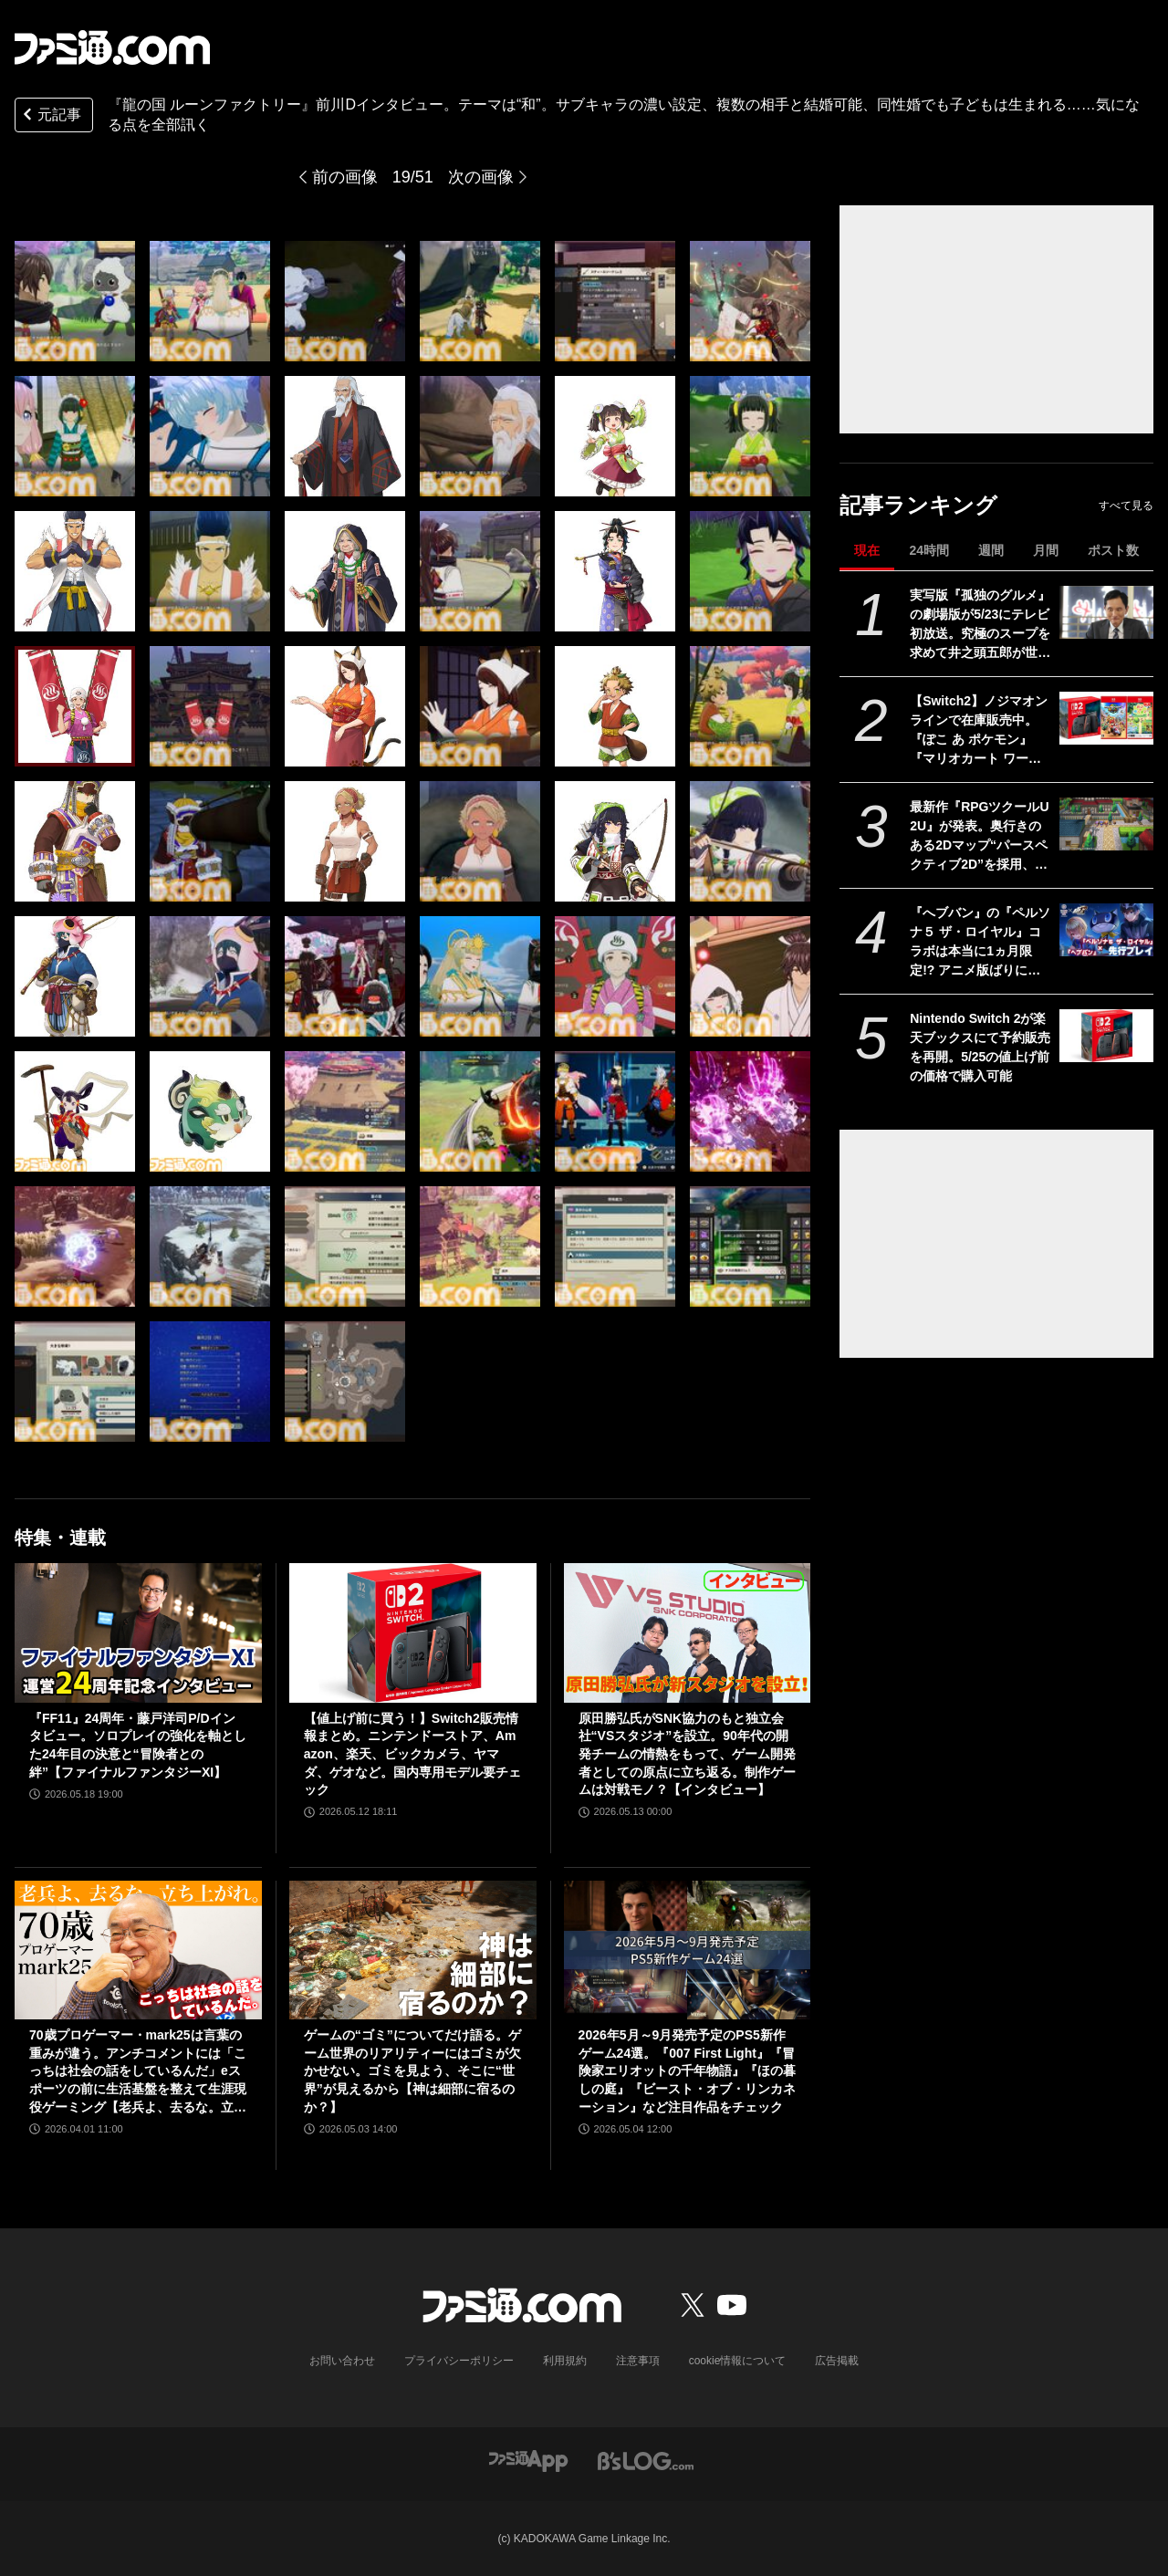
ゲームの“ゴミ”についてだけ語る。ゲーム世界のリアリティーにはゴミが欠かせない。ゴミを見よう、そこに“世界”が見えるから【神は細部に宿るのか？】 (412, 2070)
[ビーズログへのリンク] (646, 2459)
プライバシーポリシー (459, 2360)
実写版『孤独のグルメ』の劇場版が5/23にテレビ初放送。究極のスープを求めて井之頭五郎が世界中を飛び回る (980, 625)
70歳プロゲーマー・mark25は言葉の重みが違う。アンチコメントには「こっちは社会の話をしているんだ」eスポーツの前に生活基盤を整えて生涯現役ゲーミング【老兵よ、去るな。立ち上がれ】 (137, 2072)
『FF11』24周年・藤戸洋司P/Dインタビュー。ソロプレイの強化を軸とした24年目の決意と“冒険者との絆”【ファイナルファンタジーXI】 (137, 1745)
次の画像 (481, 177)
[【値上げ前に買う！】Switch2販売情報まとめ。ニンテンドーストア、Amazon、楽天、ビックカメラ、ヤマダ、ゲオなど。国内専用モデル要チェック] (413, 1632)
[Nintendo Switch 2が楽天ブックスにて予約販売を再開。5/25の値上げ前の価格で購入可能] (1106, 1035)
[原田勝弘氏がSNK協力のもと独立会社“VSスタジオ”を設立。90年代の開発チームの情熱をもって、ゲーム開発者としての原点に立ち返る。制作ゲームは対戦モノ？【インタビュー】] (687, 1632)
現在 (867, 550)
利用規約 (565, 2360)
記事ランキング (918, 505)
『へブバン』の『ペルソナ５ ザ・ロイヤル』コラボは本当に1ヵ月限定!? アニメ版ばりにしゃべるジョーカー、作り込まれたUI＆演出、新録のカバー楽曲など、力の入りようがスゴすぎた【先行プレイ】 (980, 942)
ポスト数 (1113, 550)
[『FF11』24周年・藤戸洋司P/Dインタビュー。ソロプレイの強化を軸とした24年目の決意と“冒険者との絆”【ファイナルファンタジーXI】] (138, 1632)
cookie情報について (738, 2360)
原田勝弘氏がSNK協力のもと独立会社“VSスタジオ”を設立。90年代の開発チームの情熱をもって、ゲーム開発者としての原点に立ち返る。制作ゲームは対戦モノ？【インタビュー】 (687, 1754)
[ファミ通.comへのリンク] (112, 47)
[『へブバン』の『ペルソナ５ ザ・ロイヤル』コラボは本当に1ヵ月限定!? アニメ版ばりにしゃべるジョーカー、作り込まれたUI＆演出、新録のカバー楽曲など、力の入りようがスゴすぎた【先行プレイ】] (1106, 929)
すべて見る (1126, 505)
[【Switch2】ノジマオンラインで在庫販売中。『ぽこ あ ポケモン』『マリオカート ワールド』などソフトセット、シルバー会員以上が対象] (1106, 718)
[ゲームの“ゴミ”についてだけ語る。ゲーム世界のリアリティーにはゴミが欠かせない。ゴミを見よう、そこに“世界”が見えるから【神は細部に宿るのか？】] (413, 1950)
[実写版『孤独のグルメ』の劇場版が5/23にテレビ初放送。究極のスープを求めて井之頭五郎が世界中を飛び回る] (1106, 612)
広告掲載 (837, 2360)
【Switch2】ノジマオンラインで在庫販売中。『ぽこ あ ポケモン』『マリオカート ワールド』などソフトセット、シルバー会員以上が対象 (980, 731)
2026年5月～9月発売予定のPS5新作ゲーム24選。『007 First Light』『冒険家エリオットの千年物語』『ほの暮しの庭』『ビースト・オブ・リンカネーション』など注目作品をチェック (687, 2070)
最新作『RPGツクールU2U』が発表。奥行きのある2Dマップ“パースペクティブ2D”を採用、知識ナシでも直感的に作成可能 (980, 836)
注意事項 (638, 2360)
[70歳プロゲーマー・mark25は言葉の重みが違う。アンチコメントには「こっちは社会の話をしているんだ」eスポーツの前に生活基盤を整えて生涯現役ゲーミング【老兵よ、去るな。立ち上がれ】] (138, 1950)
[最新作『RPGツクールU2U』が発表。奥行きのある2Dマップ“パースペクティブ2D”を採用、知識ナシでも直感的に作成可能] (1106, 824)
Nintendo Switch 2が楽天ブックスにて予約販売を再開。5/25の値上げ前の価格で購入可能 (980, 1047)
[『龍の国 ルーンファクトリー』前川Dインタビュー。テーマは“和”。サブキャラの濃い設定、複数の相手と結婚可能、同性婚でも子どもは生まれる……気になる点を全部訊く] (75, 301)
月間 (1045, 550)
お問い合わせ (342, 2360)
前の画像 (345, 177)
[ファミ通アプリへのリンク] (528, 2459)
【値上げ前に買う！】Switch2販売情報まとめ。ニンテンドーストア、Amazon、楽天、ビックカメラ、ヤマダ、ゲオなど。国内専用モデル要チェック (412, 1754)
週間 (991, 550)
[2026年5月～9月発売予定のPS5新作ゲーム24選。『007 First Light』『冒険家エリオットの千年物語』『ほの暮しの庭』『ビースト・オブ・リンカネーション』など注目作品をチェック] (687, 1950)
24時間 (929, 550)
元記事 (50, 116)
